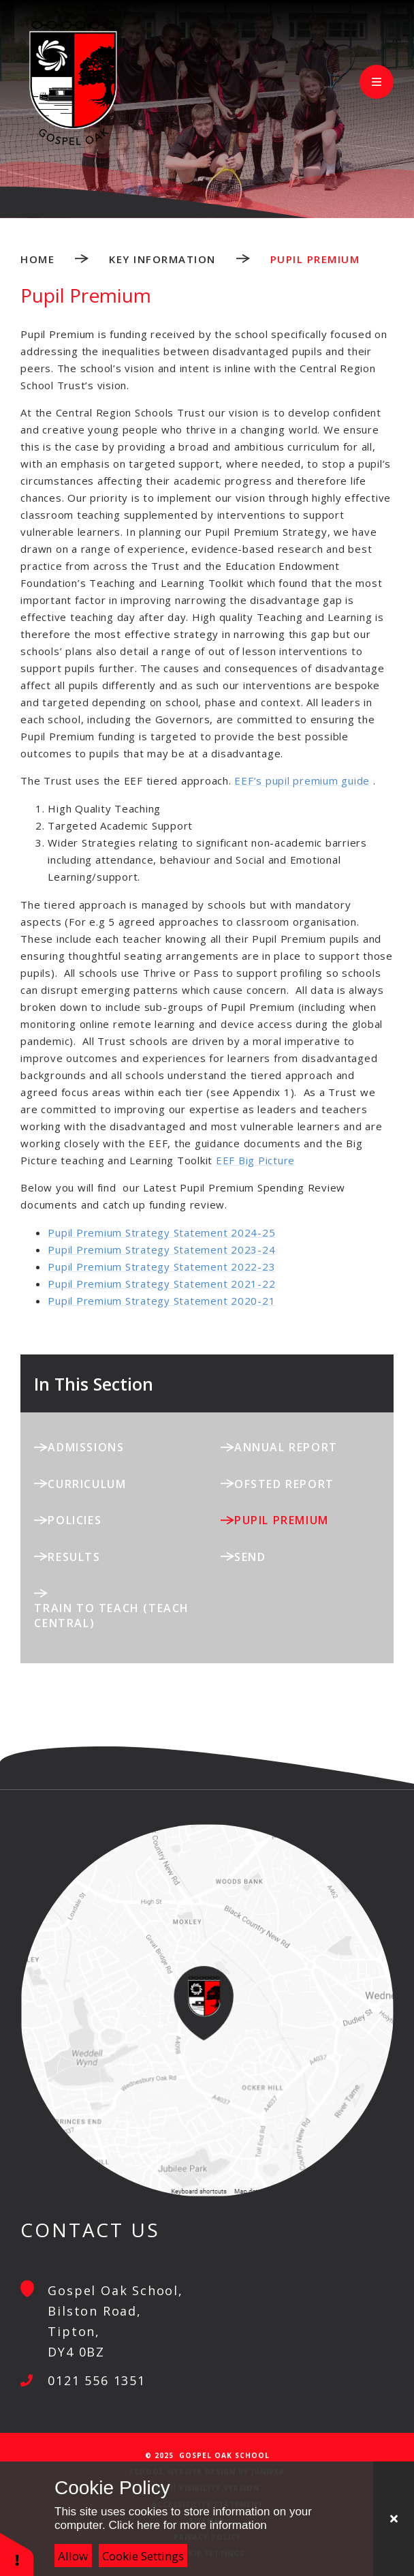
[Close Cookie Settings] (393, 2518)
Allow (73, 2556)
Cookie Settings (143, 2556)
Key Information (162, 259)
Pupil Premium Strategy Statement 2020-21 (161, 1300)
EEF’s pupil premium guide (302, 780)
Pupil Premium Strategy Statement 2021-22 (161, 1283)
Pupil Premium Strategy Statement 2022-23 (161, 1266)
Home (37, 259)
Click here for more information (187, 2525)
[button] (17, 2554)
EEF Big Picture (255, 1160)
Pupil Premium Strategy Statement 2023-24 (161, 1249)
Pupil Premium (315, 259)
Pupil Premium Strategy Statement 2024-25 (161, 1232)
